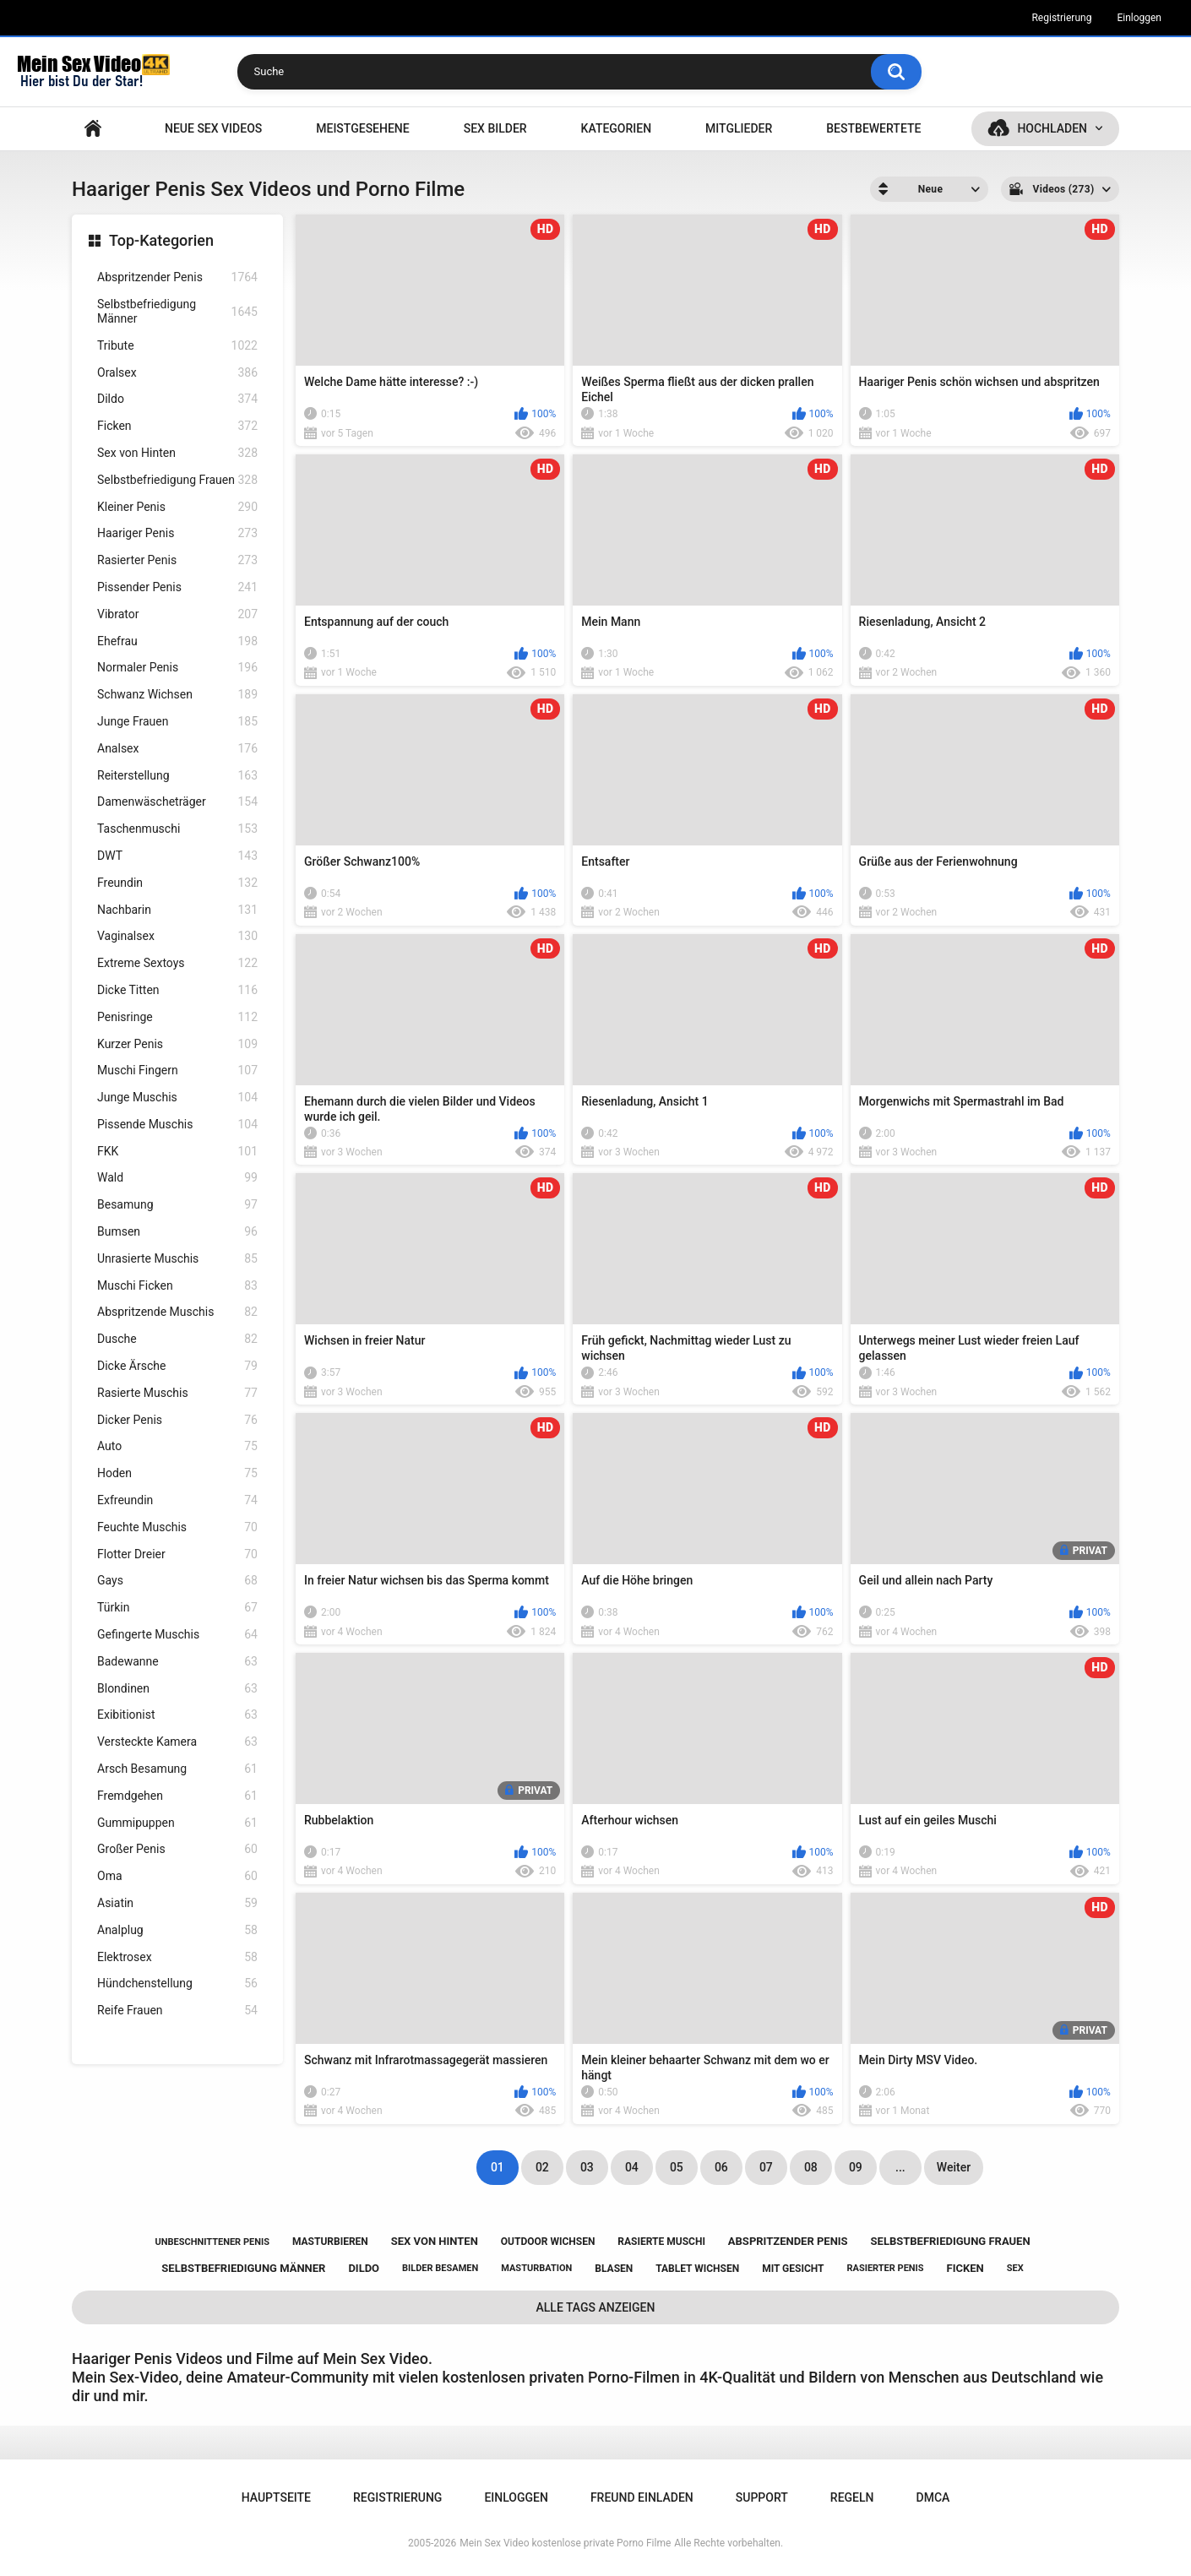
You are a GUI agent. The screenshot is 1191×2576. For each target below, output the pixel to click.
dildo (363, 2268)
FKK (177, 1151)
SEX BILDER (495, 128)
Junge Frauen (177, 722)
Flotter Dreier (177, 1554)
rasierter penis (884, 2268)
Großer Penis (177, 1849)
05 (676, 2167)
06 (721, 2167)
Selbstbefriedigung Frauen (177, 480)
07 (766, 2167)
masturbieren (330, 2241)
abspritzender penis (788, 2241)
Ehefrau (177, 641)
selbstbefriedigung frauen (951, 2241)
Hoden (177, 1473)
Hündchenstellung (177, 1983)
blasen (614, 2268)
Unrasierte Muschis (177, 1259)
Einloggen (1139, 18)
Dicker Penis (177, 1420)
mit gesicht (793, 2268)
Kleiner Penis (177, 507)
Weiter (954, 2167)
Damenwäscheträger (177, 802)
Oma (177, 1876)
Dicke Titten (177, 990)
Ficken (177, 426)
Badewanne (177, 1662)
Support (762, 2497)
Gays (177, 1580)
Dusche (177, 1339)
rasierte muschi (661, 2241)
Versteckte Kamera (177, 1742)
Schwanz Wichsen (177, 694)
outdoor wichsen (548, 2241)
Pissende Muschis (177, 1124)
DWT (177, 856)
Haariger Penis (177, 533)
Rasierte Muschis (177, 1393)
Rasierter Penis (177, 560)
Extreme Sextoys (177, 963)
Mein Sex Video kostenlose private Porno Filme (565, 2543)
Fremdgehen (177, 1796)
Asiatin (177, 1903)
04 (632, 2167)
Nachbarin (177, 910)
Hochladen (1052, 128)
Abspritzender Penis (177, 277)
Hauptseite (93, 128)
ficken (965, 2268)
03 (587, 2167)
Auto (177, 1446)
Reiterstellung (177, 776)
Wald (177, 1178)
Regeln (852, 2497)
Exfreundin (177, 1500)
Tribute (177, 346)
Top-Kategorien (161, 240)
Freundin (177, 883)
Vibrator (177, 614)
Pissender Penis (177, 587)
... (900, 2167)
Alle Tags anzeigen (595, 2307)
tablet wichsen (697, 2268)
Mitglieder (738, 128)
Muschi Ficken (177, 1286)
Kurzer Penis (177, 1044)
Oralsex (177, 373)
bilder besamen (440, 2268)
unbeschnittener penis (212, 2241)
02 (542, 2167)
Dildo (177, 399)
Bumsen (177, 1232)
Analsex (177, 749)
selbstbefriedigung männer (243, 2268)
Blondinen (177, 1689)
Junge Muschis (177, 1097)
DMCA (933, 2497)
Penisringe (177, 1017)
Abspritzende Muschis (177, 1312)
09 (855, 2167)
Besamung (177, 1205)
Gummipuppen (177, 1823)
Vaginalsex (177, 936)
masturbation (536, 2268)
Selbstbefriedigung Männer (177, 311)
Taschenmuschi (177, 829)
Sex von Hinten (177, 453)
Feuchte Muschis (177, 1527)
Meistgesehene (362, 128)
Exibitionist (177, 1715)
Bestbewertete (873, 128)
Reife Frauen (177, 2010)
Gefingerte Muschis (177, 1635)
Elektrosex (177, 1957)
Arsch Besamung (177, 1769)
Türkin (177, 1607)
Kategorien (616, 128)
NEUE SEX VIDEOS (213, 128)
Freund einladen (641, 2497)
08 (811, 2167)
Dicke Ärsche (177, 1366)
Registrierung (1061, 18)
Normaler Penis (177, 667)
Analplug (177, 1930)
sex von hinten (434, 2241)
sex (1015, 2268)
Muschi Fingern (177, 1070)
